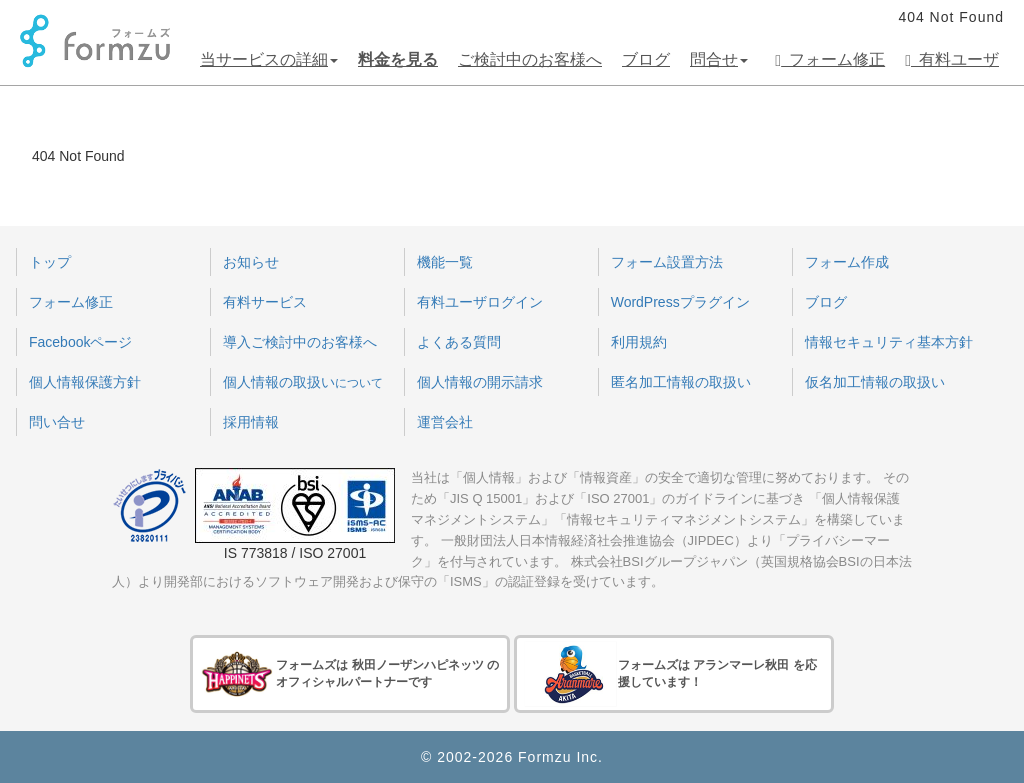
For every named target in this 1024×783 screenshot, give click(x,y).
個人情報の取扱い (303, 382)
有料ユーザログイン (480, 302)
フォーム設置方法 (667, 262)
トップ (50, 262)
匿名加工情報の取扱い (681, 382)
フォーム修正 (830, 60)
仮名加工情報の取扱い (875, 382)
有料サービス (265, 302)
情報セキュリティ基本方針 (889, 342)
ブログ (646, 59)
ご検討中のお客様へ (530, 59)
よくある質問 (459, 342)
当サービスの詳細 (269, 59)
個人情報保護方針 (85, 382)
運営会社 (445, 422)
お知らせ (251, 262)
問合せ (719, 59)
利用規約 (639, 342)
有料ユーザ (952, 60)
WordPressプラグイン (680, 302)
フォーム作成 (847, 262)
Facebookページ (80, 342)
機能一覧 (445, 262)
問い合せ (57, 422)
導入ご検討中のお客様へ (300, 342)
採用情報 (251, 422)
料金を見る (398, 59)
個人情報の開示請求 (480, 382)
